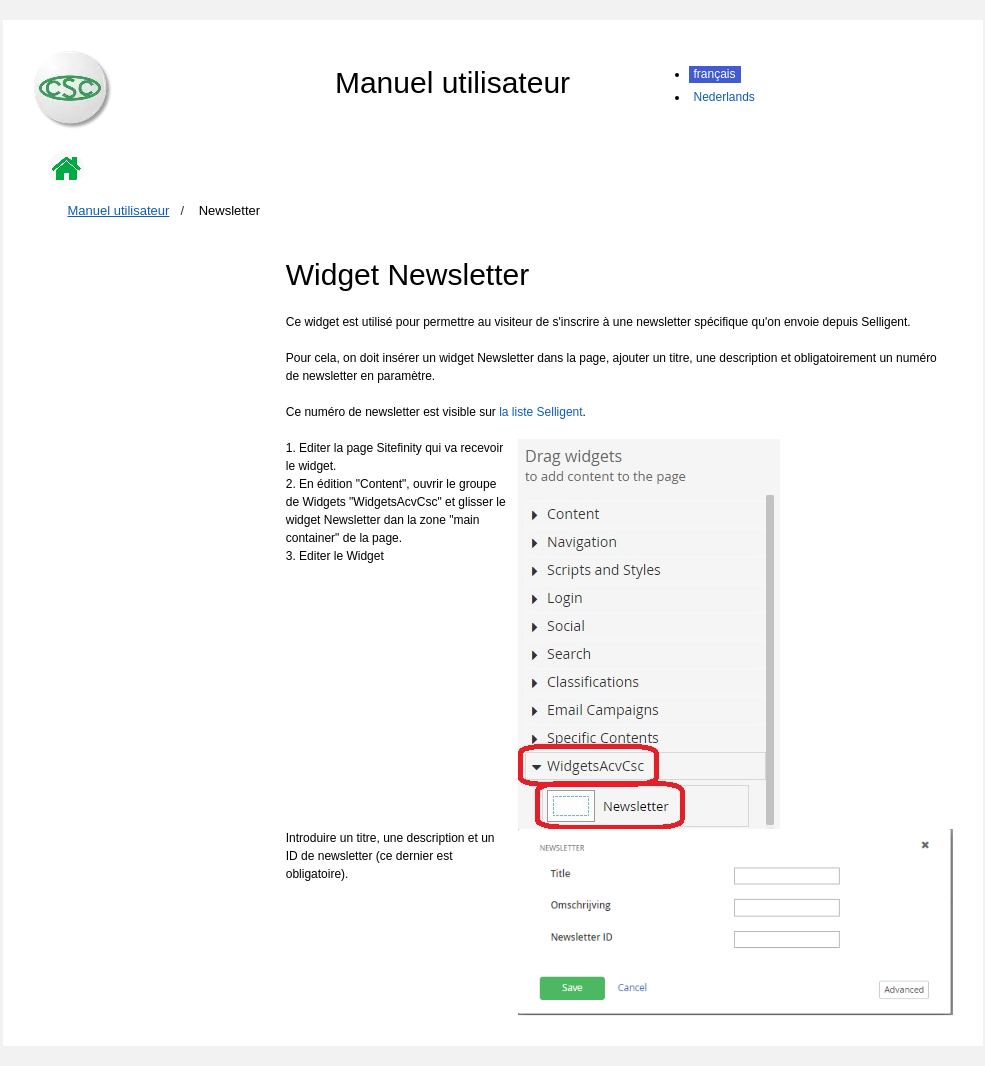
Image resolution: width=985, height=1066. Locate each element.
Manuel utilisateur (119, 210)
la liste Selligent (540, 412)
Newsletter (229, 210)
